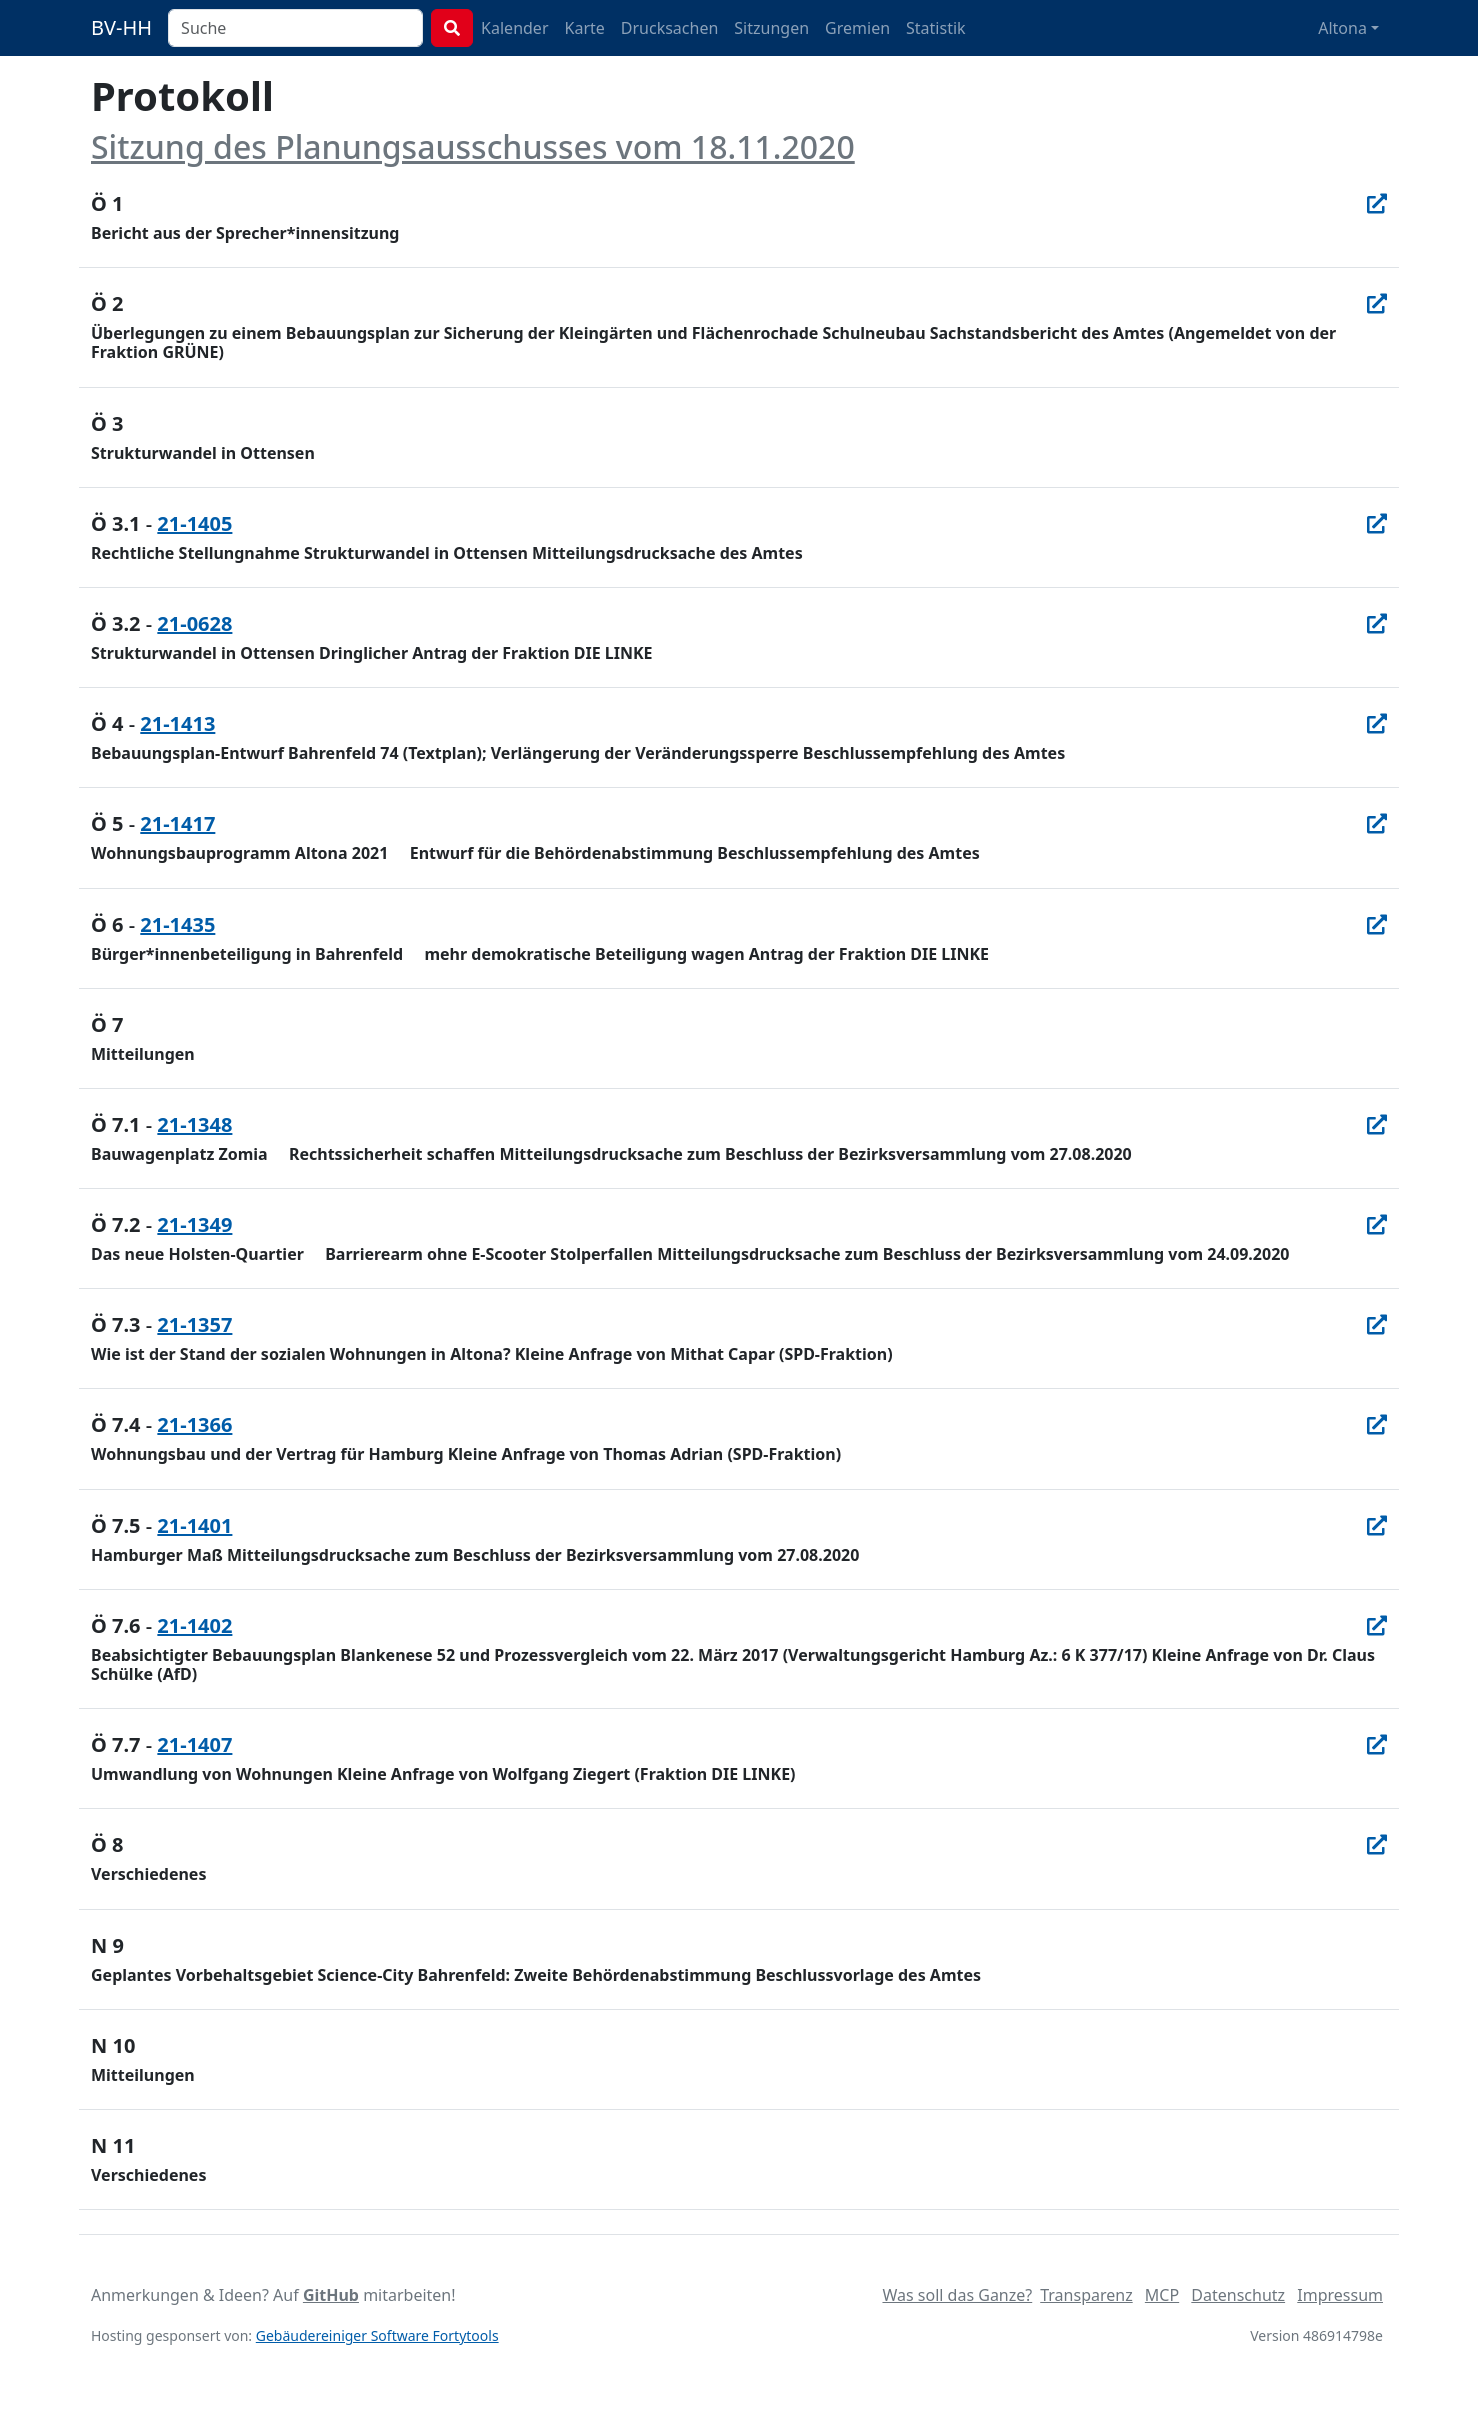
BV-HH (121, 27)
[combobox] (295, 28)
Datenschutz (1238, 2295)
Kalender (514, 28)
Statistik (936, 28)
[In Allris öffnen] (1377, 203)
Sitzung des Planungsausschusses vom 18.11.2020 (473, 146)
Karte (585, 28)
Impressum (1340, 2295)
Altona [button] (1342, 28)
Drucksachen (670, 28)
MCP (1162, 2295)
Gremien (857, 28)
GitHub (331, 2295)
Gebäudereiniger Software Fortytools (377, 2335)
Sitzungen (771, 28)
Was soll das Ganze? (957, 2295)
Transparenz (1086, 2295)
